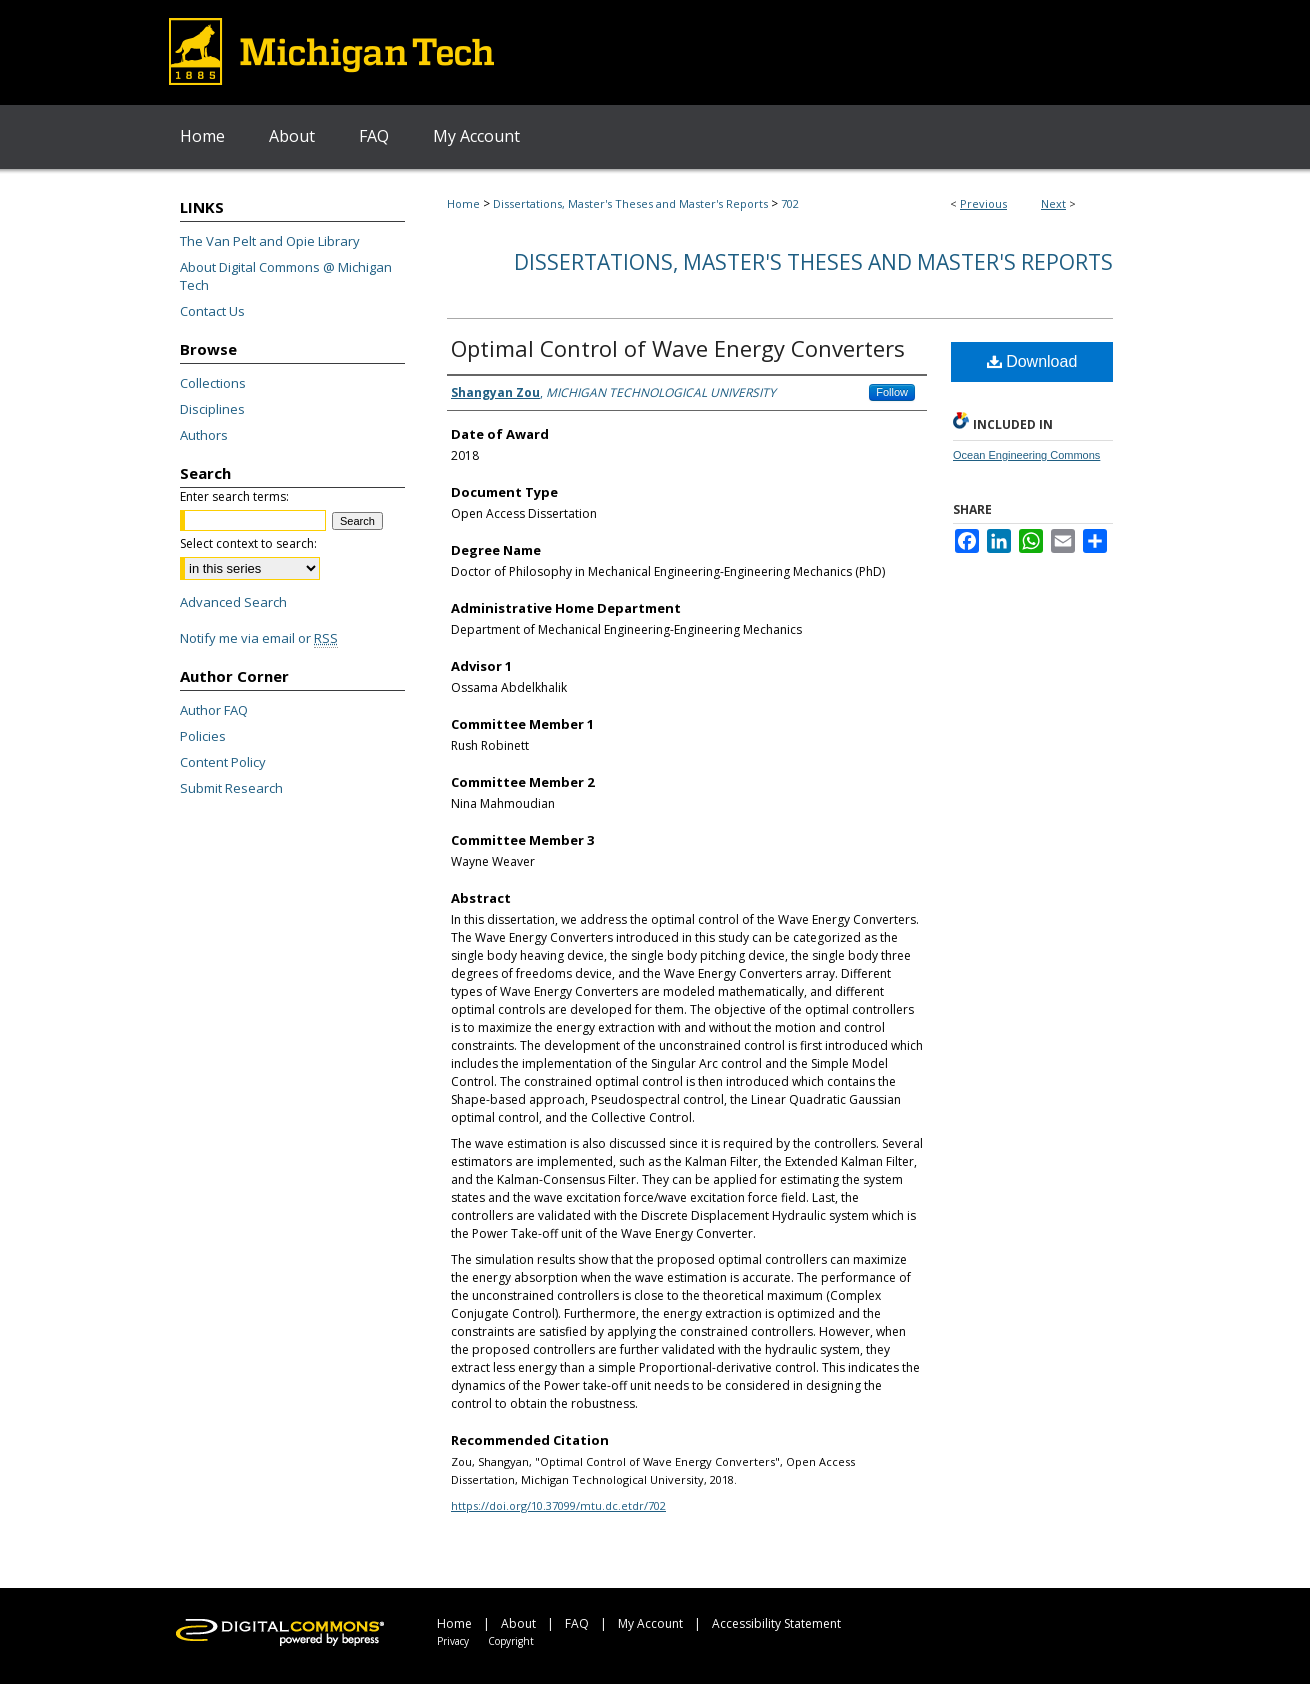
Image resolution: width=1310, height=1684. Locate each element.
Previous (983, 203)
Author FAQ (214, 710)
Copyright (511, 1641)
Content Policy (223, 762)
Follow (892, 392)
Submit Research (231, 788)
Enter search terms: (234, 496)
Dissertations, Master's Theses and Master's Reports (630, 203)
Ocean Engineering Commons (1026, 455)
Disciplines (212, 409)
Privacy (453, 1641)
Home (463, 203)
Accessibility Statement (776, 1623)
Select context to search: (248, 543)
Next (1053, 203)
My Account (650, 1623)
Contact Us (212, 311)
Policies (203, 736)
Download (1032, 361)
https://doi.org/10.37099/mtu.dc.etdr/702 (558, 1505)
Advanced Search (233, 602)
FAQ (577, 1623)
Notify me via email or (259, 638)
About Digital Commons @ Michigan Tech (286, 276)
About (518, 1623)
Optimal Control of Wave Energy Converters (678, 348)
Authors (204, 435)
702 (790, 203)
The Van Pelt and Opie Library (270, 241)
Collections (213, 383)
